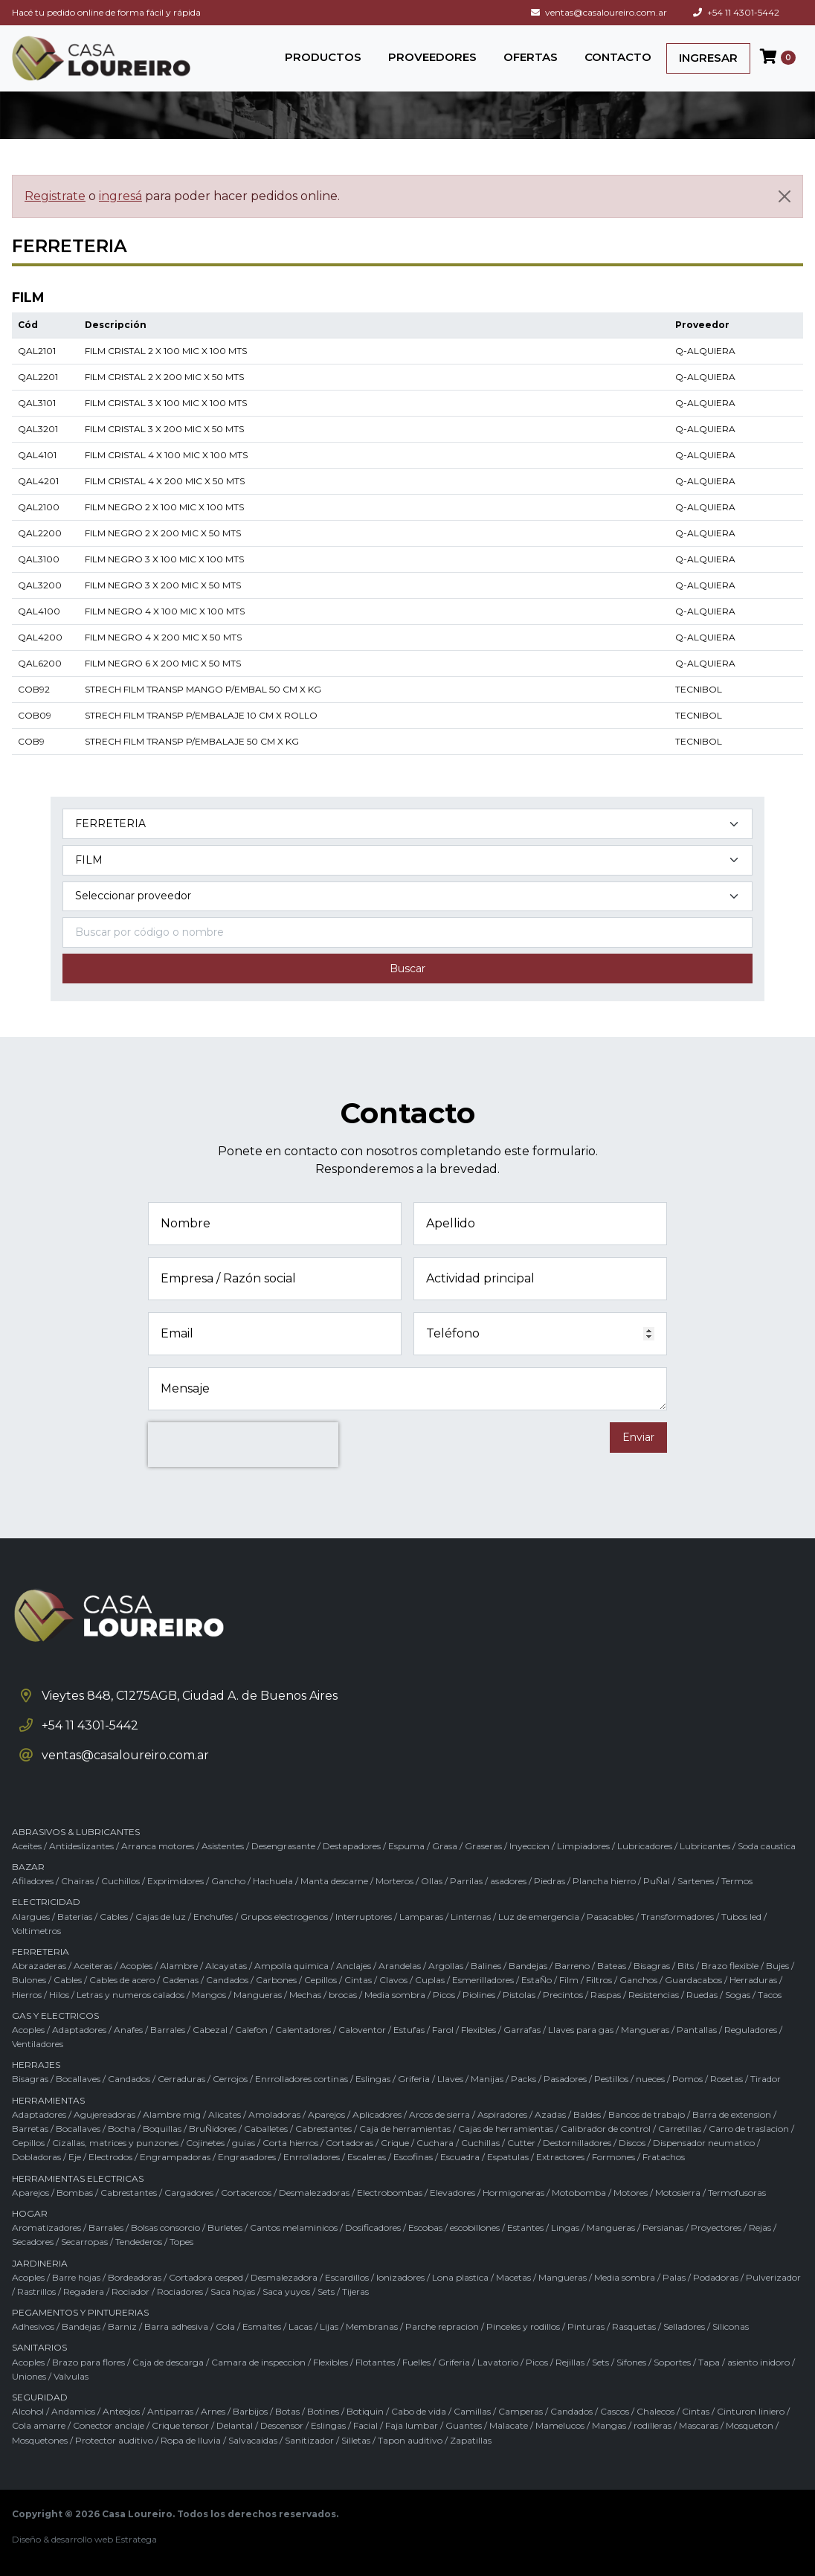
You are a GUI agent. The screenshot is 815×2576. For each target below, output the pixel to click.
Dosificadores (373, 2227)
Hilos (59, 1994)
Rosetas (726, 2078)
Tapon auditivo (410, 2440)
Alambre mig (172, 2114)
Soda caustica (767, 1845)
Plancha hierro (604, 1880)
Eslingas (372, 2078)
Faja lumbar (411, 2425)
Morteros (394, 1880)
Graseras (483, 1845)
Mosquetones (40, 2440)
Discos (632, 2142)
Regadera (83, 2291)
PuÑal (656, 1880)
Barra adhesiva (176, 2326)
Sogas (737, 1994)
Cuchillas (480, 2142)
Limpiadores (583, 1845)
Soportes (672, 2362)
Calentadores (303, 2029)
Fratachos (663, 2156)
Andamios (73, 2411)
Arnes (213, 2411)
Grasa (444, 1845)
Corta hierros (290, 2142)
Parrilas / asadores (488, 1880)
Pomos (687, 2078)
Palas (674, 2277)
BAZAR (28, 1866)
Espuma (406, 1845)
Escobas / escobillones (454, 2227)
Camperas (520, 2411)
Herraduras (753, 1979)
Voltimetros (36, 1930)
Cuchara (435, 2142)
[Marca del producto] (407, 896)
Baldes (587, 2114)
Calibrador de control (606, 2128)
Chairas (77, 1880)
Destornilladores (577, 2142)
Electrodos (110, 2156)
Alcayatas (226, 1965)
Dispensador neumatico (704, 2142)
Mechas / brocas (323, 1994)
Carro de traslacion (749, 2128)
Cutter (521, 2142)
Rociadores (180, 2291)
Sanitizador (309, 2440)
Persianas (662, 2227)
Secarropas (84, 2241)
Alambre (179, 1965)
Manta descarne (334, 1880)
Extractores (560, 2156)
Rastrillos (36, 2291)
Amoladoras (274, 2114)
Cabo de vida (418, 2411)
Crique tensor (180, 2425)
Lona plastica (460, 2277)
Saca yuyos (286, 2291)
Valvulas (71, 2376)
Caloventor (362, 2029)
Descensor (281, 2425)
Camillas (472, 2411)
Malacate (508, 2425)
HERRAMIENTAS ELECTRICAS (78, 2178)
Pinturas (586, 2326)
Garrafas (522, 2029)
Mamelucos (559, 2425)
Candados (227, 1979)
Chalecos (655, 2411)
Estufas (409, 2029)
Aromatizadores (46, 2227)
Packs (523, 2078)
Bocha (121, 2128)
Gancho (228, 1880)
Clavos (393, 1979)
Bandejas (528, 1965)
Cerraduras (181, 2078)
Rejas (760, 2227)
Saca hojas (232, 2291)
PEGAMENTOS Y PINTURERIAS (80, 2312)
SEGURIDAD (40, 2397)
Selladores (684, 2326)
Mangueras (257, 1994)
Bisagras (652, 1965)
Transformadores (677, 1916)
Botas (287, 2411)
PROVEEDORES (432, 57)
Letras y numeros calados (130, 1994)
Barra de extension (731, 2114)
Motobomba (579, 2192)
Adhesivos (33, 2326)
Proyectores (716, 2227)
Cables (114, 1916)
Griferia (414, 2078)
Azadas (550, 2114)
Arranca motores (157, 1845)
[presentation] (243, 1444)
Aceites (27, 1845)
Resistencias (653, 1994)
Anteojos (121, 2411)
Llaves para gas (580, 2029)
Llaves (450, 2078)
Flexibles (478, 2029)
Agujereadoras (104, 2114)
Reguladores (750, 2029)
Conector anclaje (108, 2425)
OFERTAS (530, 57)
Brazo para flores (88, 2362)
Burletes (224, 2227)
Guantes (463, 2425)
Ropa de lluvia (191, 2440)
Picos (444, 1994)
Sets (326, 2291)
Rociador (130, 2291)
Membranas (372, 2326)
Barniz (122, 2326)
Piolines (479, 1994)
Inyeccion (529, 1845)
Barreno (572, 1965)
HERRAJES (36, 2064)
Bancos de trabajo (646, 2114)
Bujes (777, 1965)
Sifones (631, 2362)
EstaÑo (536, 1979)
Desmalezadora (284, 2277)
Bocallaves (78, 2078)
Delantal (234, 2425)
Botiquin (365, 2411)
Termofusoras (737, 2192)
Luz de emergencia (538, 1916)
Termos (737, 1880)
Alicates (224, 2114)
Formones (613, 2156)
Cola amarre (38, 2425)
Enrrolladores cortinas (301, 2078)
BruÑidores (212, 2128)
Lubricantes (705, 1845)
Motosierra (677, 2192)
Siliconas (730, 2326)
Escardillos (347, 2277)
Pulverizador (773, 2277)
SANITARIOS (39, 2347)
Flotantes (375, 2362)
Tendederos (138, 2241)
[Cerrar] (784, 196)
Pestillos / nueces (629, 2078)
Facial (365, 2425)
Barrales (167, 2029)
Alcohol (28, 2411)
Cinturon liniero (751, 2411)
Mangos (209, 1994)
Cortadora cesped (206, 2277)
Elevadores (452, 2192)
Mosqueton (749, 2425)
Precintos (563, 1994)
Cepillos (320, 1979)
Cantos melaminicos (294, 2227)
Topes (181, 2241)
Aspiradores (502, 2114)
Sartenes (695, 1880)
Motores (630, 2192)
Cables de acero (122, 1979)
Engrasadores (247, 2156)
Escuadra (460, 2156)
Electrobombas (389, 2192)
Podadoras (715, 2277)
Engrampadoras (175, 2156)
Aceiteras (93, 1965)
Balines (486, 1965)
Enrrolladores (311, 2156)
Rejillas (569, 2362)
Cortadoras (349, 2142)
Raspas (605, 1994)
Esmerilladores (483, 1979)
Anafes (128, 2029)
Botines (323, 2411)
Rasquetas (634, 2326)
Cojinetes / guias (220, 2142)
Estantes (525, 2227)
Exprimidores (175, 1880)
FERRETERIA (40, 1951)
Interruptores (363, 1916)
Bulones (29, 1979)
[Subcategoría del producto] (407, 860)
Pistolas (519, 1994)
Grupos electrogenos (284, 1916)
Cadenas (180, 1979)
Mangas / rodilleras (631, 2425)
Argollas (445, 1965)
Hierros (27, 1994)
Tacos (770, 1994)
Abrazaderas (39, 1965)
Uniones (29, 2376)
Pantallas (697, 2029)
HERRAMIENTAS (48, 2100)
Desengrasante (283, 1845)
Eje (74, 2156)
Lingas (565, 2227)
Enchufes (213, 1916)
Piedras (549, 1880)
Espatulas (508, 2156)
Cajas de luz (160, 1916)
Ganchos (638, 1979)
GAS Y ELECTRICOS (55, 2015)
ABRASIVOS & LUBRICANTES (76, 1831)
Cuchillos (120, 1880)
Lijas (329, 2326)
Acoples (136, 1965)
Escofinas (413, 2156)
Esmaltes (261, 2326)
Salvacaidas (252, 2440)
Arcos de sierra (439, 2114)
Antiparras (170, 2411)
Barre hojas (76, 2277)
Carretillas (679, 2128)
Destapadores (352, 1845)
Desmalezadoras (314, 2192)
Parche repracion (442, 2326)
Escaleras (366, 2156)
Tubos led (741, 1916)
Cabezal (210, 2029)
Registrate (55, 196)
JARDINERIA (40, 2263)
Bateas (611, 1965)
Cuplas (430, 1979)
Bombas (75, 2192)
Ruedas (702, 1994)
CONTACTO (617, 57)
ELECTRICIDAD (46, 1901)
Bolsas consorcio (165, 2227)
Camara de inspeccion (258, 2362)
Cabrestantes (323, 2128)
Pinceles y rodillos (523, 2326)
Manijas (487, 2078)
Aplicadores (377, 2114)
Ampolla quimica (291, 1965)
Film (569, 1979)
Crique (395, 2142)
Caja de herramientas (405, 2128)
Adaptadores (79, 2029)
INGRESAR (708, 58)
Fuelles (416, 2362)
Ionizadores (400, 2277)
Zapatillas (471, 2440)
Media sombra (394, 1994)
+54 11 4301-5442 (736, 12)
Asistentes (223, 1845)
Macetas (513, 2277)
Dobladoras (36, 2156)
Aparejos (326, 2114)
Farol (443, 2029)
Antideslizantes (81, 1845)
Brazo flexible (729, 1965)
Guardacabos (693, 1979)
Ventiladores (37, 2043)
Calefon (251, 2029)
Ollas (431, 1880)
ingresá (120, 196)
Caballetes (266, 2128)
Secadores (33, 2241)
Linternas (471, 1916)
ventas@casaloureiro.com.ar (599, 12)
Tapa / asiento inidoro (744, 2362)
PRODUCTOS (323, 57)
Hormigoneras (513, 2192)
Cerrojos (230, 2078)
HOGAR (30, 2213)
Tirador (765, 2078)
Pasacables (610, 1916)
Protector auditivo (114, 2440)
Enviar (638, 1437)
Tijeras (355, 2291)
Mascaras (698, 2425)
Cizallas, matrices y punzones (115, 2142)
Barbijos (250, 2411)
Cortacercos (246, 2192)
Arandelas (399, 1965)
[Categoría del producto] (407, 824)
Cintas (358, 1979)
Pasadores (565, 2078)
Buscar (407, 968)
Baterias (74, 1916)
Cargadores (188, 2192)
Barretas (30, 2128)
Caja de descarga (168, 2362)
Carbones (276, 1979)
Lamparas (421, 1916)
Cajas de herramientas (505, 2128)
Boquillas (162, 2128)
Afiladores (33, 1880)
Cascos (614, 2411)
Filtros (599, 1979)
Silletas (355, 2440)
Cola (225, 2326)
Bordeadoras (134, 2277)
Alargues (31, 1916)
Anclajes (353, 1965)
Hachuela (273, 1880)
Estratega (136, 2539)
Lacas (300, 2326)
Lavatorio (497, 2362)
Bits (685, 1965)
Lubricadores (644, 1845)
